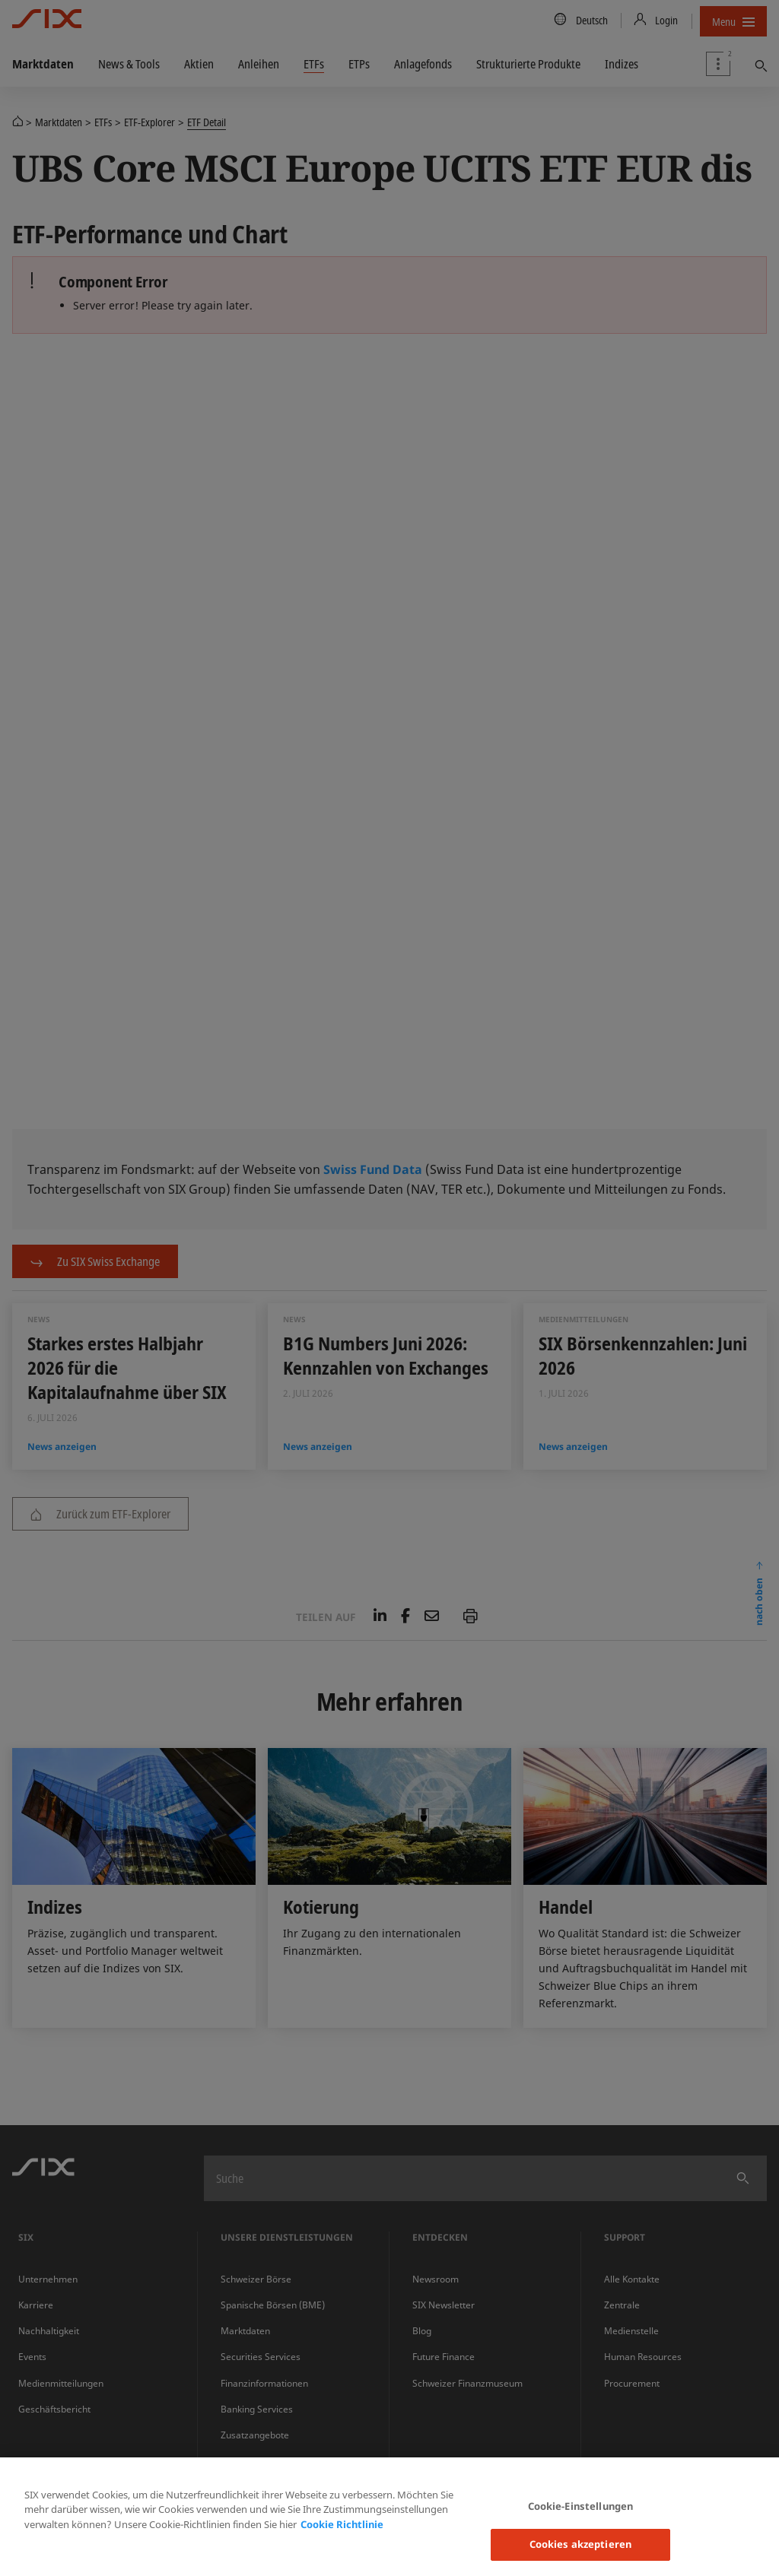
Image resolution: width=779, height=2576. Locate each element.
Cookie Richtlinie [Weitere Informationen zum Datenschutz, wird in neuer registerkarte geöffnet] (341, 2524)
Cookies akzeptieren (580, 2544)
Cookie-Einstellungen (581, 2506)
